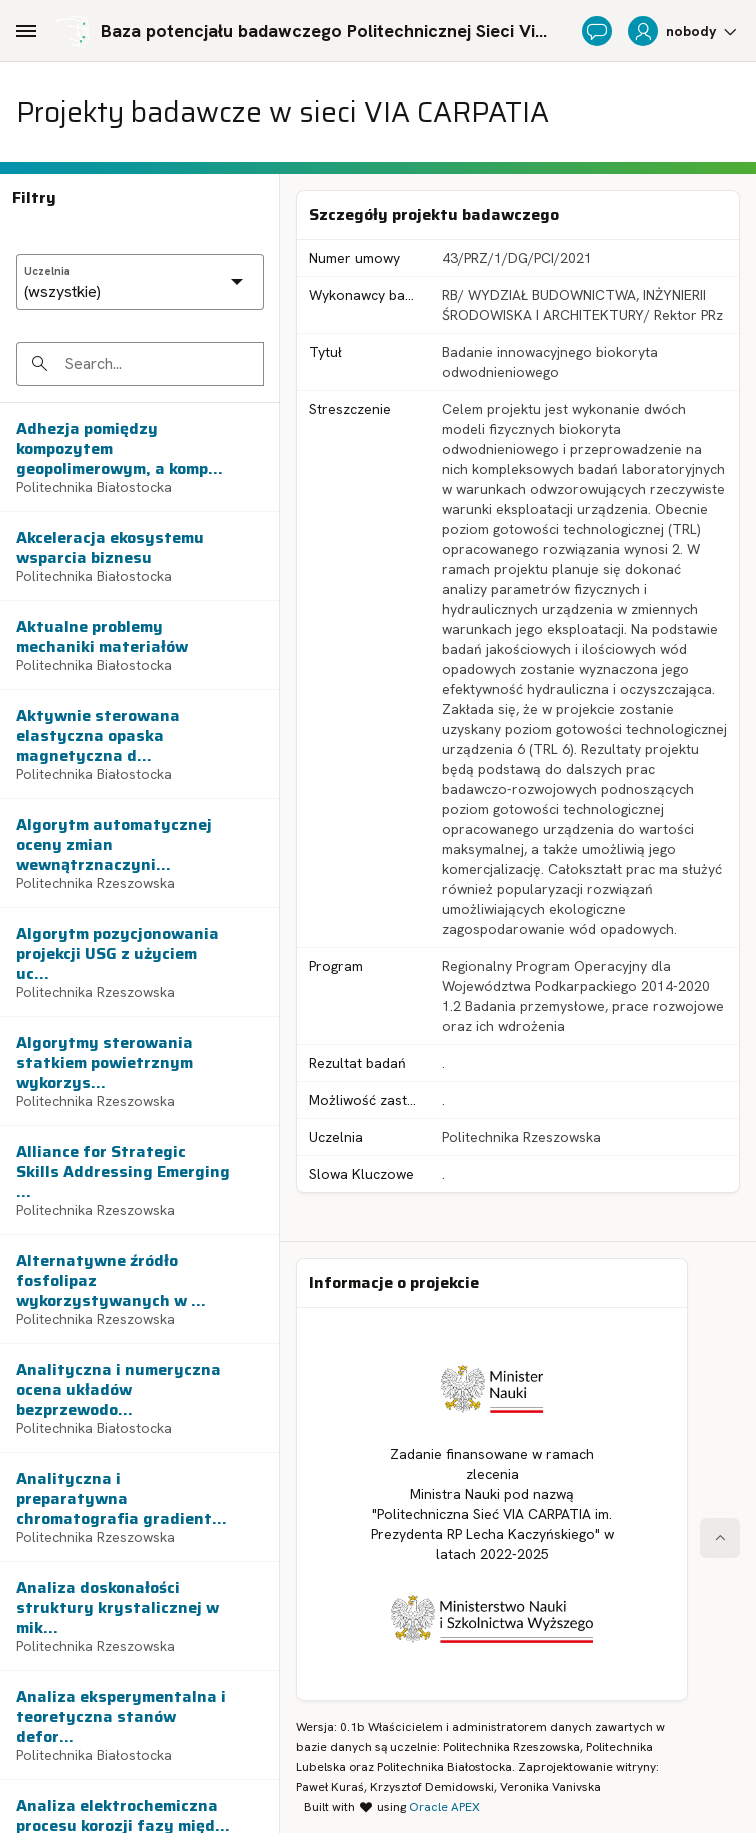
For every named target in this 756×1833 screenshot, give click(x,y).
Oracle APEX (444, 1807)
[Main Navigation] (26, 31)
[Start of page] (720, 1538)
